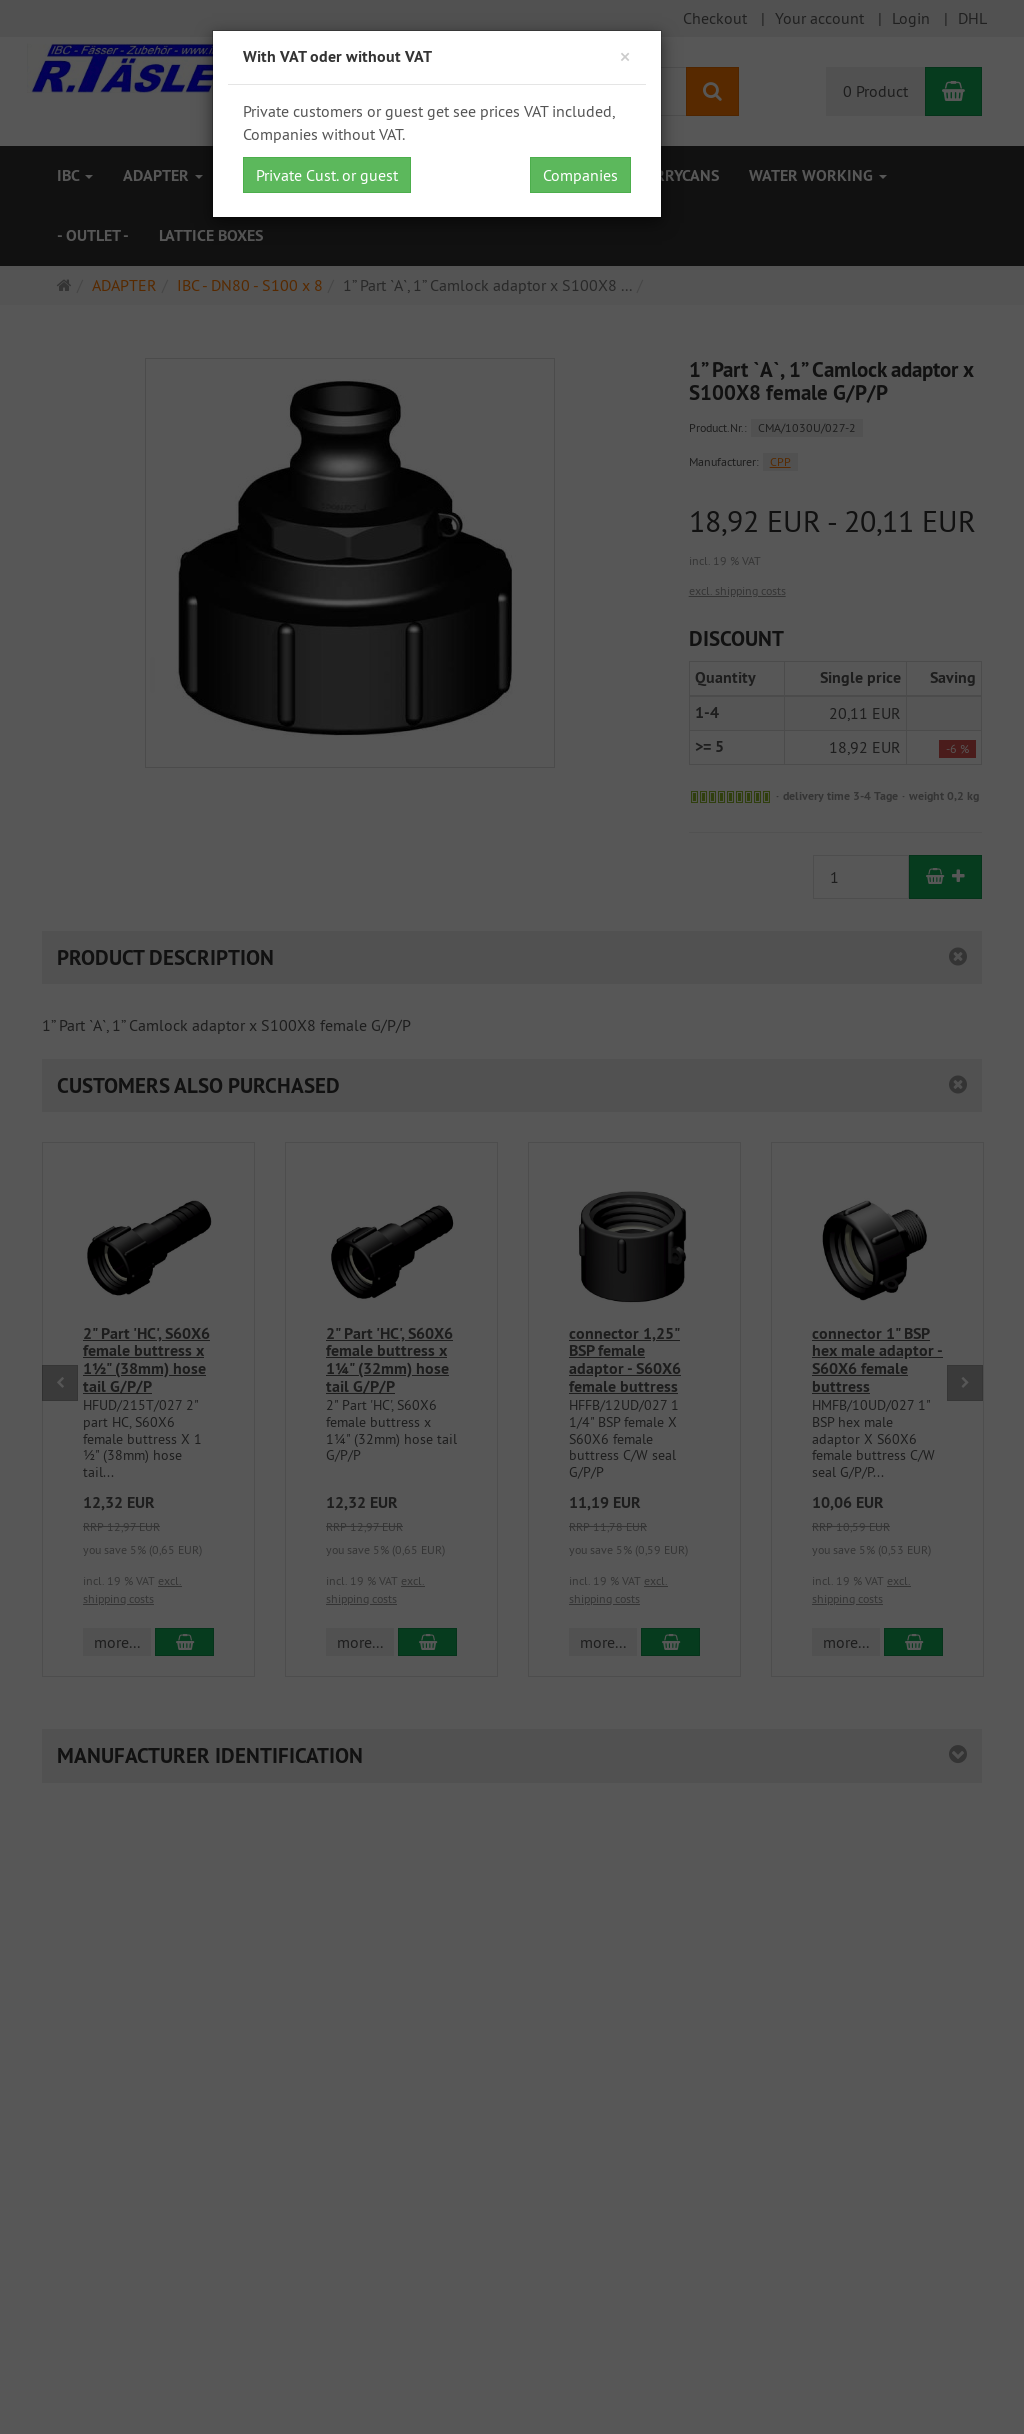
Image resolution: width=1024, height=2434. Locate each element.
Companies (580, 175)
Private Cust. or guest (327, 175)
